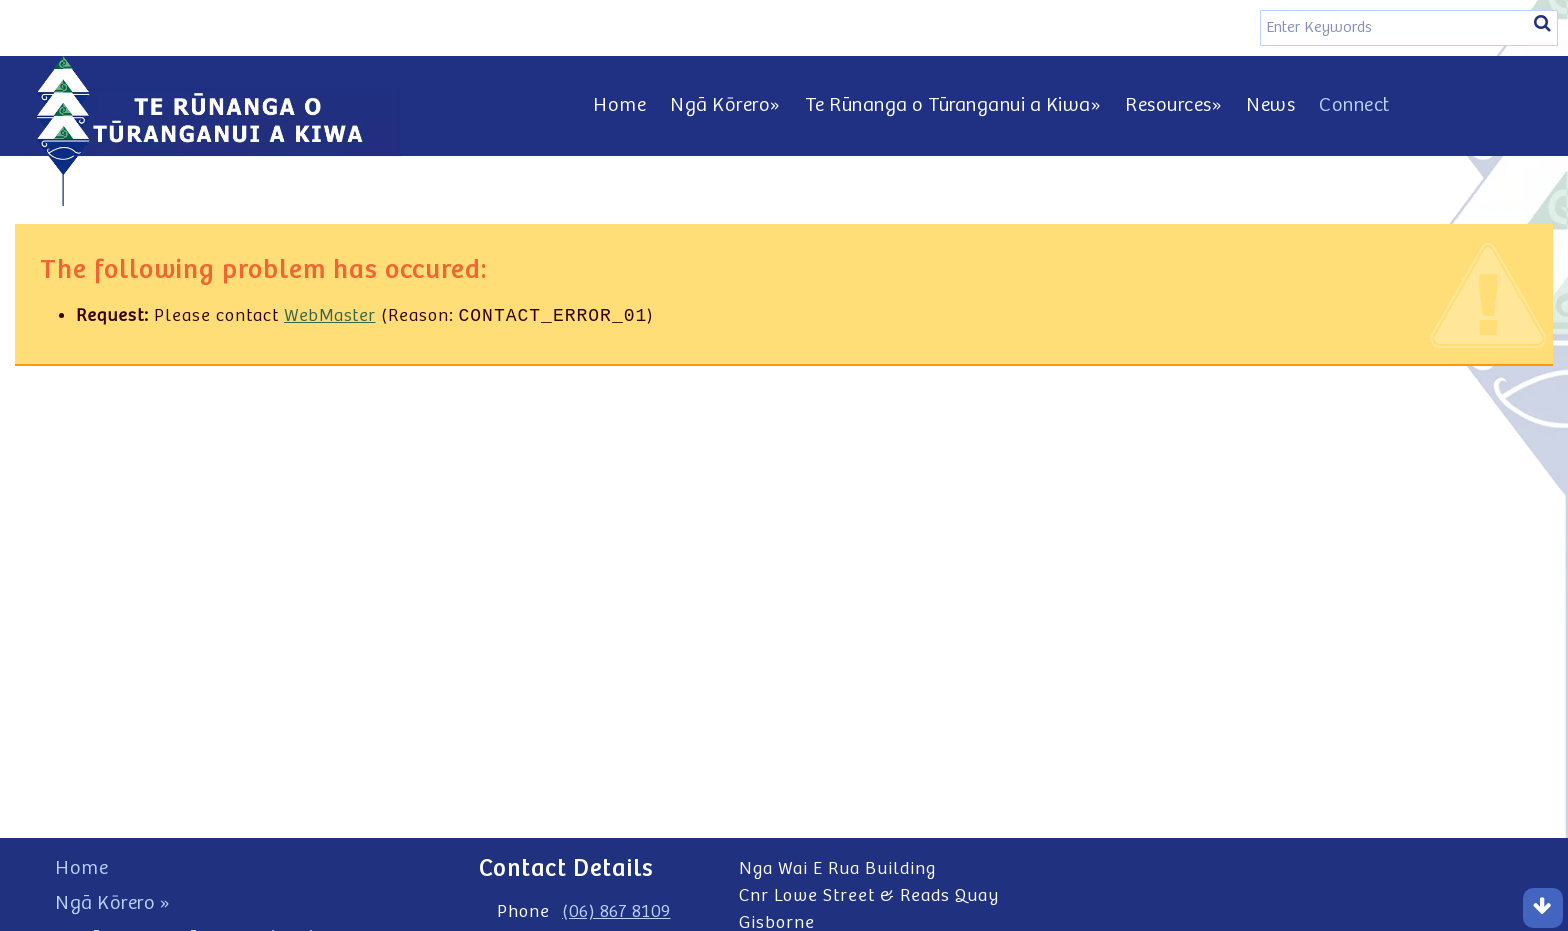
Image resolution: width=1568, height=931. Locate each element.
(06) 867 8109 (616, 912)
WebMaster (330, 318)
